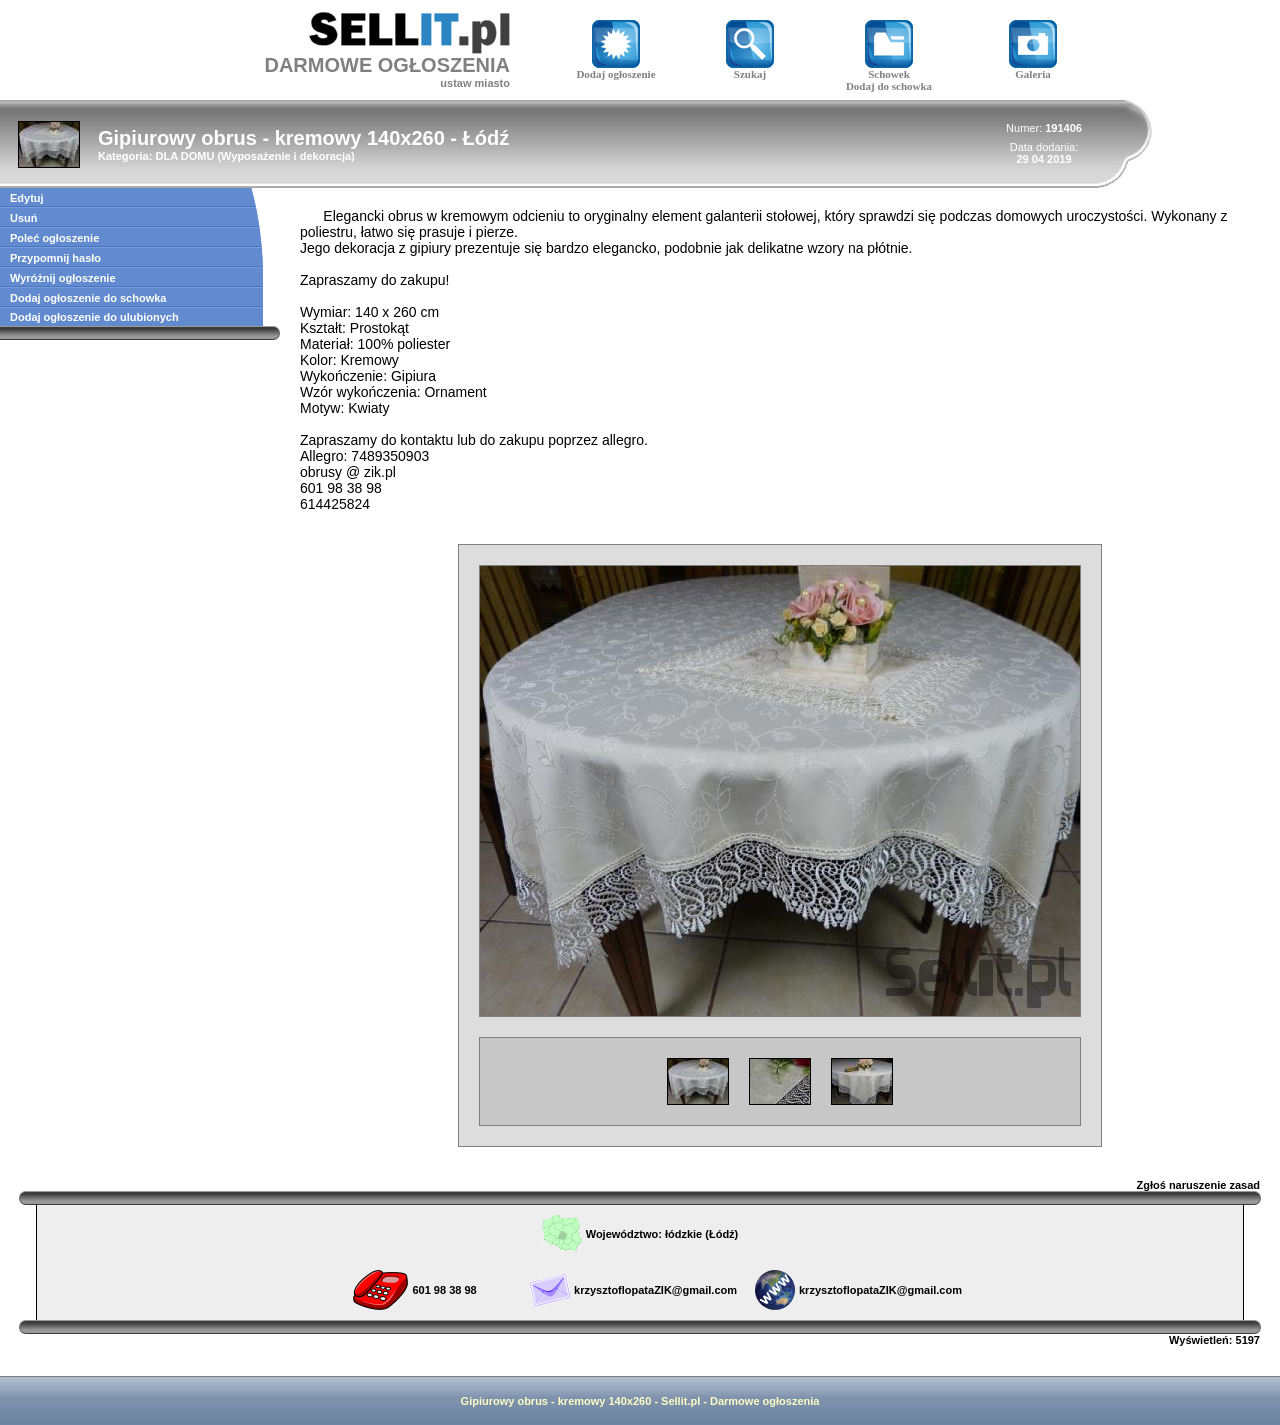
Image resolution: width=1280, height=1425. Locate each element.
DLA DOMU (184, 156)
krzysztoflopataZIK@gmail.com (655, 1290)
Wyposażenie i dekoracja (286, 156)
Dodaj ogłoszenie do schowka (88, 298)
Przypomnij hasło (55, 258)
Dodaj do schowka (889, 86)
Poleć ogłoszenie (54, 238)
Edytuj (27, 198)
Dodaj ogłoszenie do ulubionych (94, 317)
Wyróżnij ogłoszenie (63, 278)
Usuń (24, 218)
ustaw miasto (475, 83)
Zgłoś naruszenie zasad (1198, 1185)
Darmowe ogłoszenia (764, 1401)
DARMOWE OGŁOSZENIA (387, 65)
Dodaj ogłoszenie (615, 69)
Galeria (1033, 69)
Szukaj (750, 69)
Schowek (889, 69)
